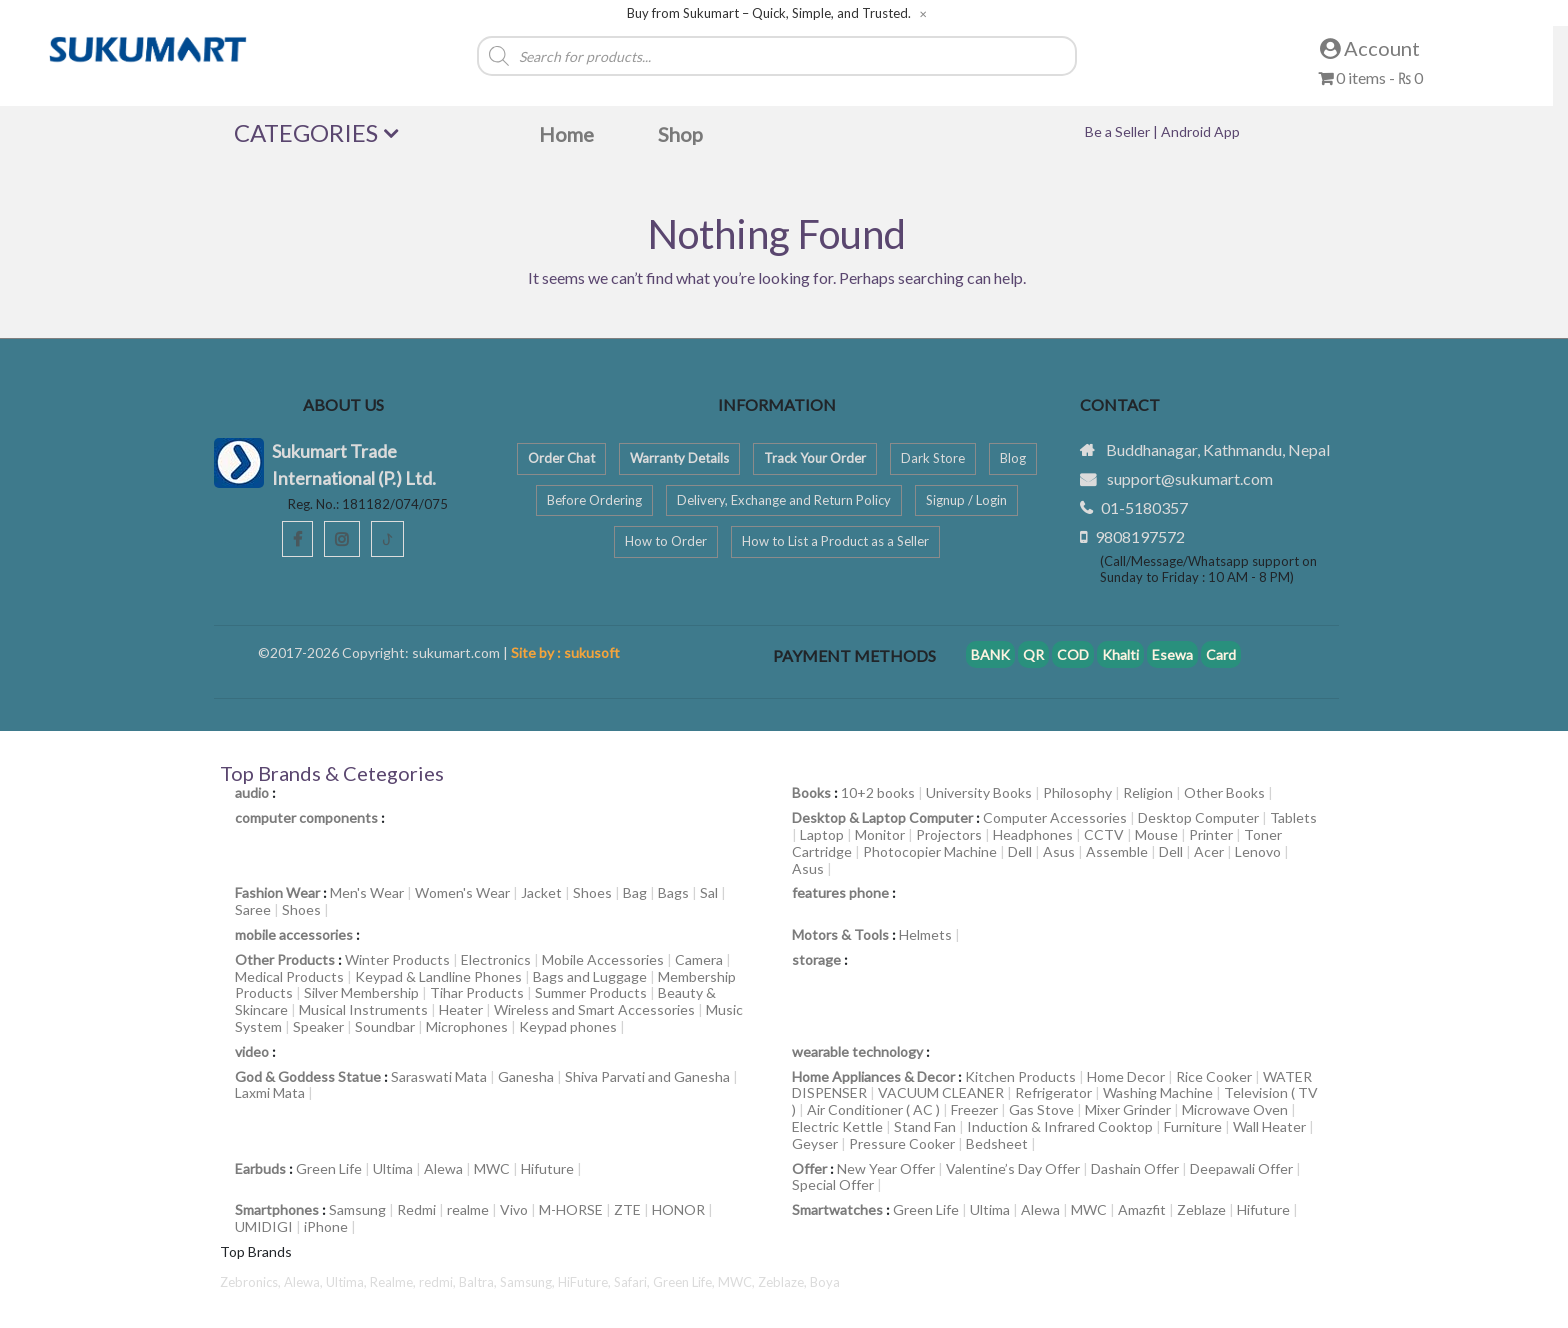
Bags (673, 892)
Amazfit (1142, 1209)
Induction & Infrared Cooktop (1060, 1126)
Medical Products (289, 976)
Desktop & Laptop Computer (882, 817)
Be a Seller (1119, 131)
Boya (825, 1282)
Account (1370, 48)
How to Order (666, 541)
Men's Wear (367, 892)
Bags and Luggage (590, 976)
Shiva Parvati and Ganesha (647, 1076)
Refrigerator (1053, 1092)
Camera (699, 959)
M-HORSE (571, 1209)
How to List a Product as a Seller (835, 541)
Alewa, (305, 1282)
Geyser (815, 1143)
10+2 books (878, 792)
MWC (492, 1168)
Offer (809, 1168)
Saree (253, 909)
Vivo (514, 1209)
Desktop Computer (1198, 817)
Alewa (443, 1168)
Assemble (1117, 851)
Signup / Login (966, 500)
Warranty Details (679, 458)
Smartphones (277, 1209)
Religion (1148, 792)
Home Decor (1126, 1076)
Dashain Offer (1135, 1168)
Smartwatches (837, 1209)
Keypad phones (568, 1026)
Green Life (329, 1168)
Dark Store (933, 458)
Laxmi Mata (270, 1092)
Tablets (1293, 817)
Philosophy (1077, 792)
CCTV (1104, 834)
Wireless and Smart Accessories (594, 1009)
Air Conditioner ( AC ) (873, 1109)
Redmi (416, 1209)
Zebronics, (250, 1282)
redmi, (439, 1282)
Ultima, (348, 1282)
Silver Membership (361, 992)
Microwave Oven (1235, 1109)
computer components (306, 817)
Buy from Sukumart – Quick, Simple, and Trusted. (769, 13)
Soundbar (385, 1026)
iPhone (326, 1226)
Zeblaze (1201, 1209)
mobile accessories (294, 934)
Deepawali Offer (1241, 1168)
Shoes (592, 892)
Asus (1059, 851)
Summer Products (591, 992)
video (252, 1051)
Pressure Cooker (902, 1143)
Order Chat (561, 458)
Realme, (394, 1282)
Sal (709, 892)
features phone (840, 892)
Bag (635, 892)
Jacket (541, 892)
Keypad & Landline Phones (438, 976)
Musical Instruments (363, 1009)
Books (811, 792)
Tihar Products (477, 992)
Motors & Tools (840, 934)
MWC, (738, 1282)
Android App (1200, 131)
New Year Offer (886, 1168)
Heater (461, 1009)
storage (816, 959)
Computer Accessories (1055, 817)
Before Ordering (594, 500)
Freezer (974, 1109)
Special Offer (833, 1184)
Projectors (949, 834)
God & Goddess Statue (308, 1076)
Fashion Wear (277, 892)
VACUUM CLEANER (941, 1092)
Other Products (285, 959)
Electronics (496, 959)
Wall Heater (1269, 1126)
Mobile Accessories (603, 959)
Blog (1013, 458)
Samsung (357, 1209)
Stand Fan (925, 1126)
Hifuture (547, 1168)
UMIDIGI (264, 1226)
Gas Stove (1041, 1109)
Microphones (467, 1026)
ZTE (627, 1209)
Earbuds (260, 1168)
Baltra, (479, 1282)
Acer (1209, 851)
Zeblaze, (784, 1282)
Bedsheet (997, 1143)
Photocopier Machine (930, 851)
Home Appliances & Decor (873, 1076)
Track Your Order (815, 458)
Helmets (925, 934)
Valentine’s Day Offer (1013, 1168)
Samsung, (529, 1282)
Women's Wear (462, 892)
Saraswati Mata (439, 1076)
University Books (979, 792)
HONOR (678, 1209)
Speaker (318, 1026)
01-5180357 (1144, 507)
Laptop (822, 834)
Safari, (633, 1282)
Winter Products (397, 959)
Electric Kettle (837, 1126)
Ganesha (526, 1076)
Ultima (393, 1168)
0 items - (1370, 77)
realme (468, 1209)
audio (252, 792)
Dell (1020, 851)
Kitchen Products (1020, 1076)
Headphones (1033, 834)
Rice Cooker (1214, 1076)
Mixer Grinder (1128, 1109)
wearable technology (857, 1051)
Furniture (1193, 1126)
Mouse (1156, 834)
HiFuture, (586, 1282)
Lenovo (1258, 851)
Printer (1211, 834)
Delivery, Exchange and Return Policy (784, 500)
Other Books (1224, 792)
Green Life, (685, 1282)
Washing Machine (1158, 1092)
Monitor (880, 834)
